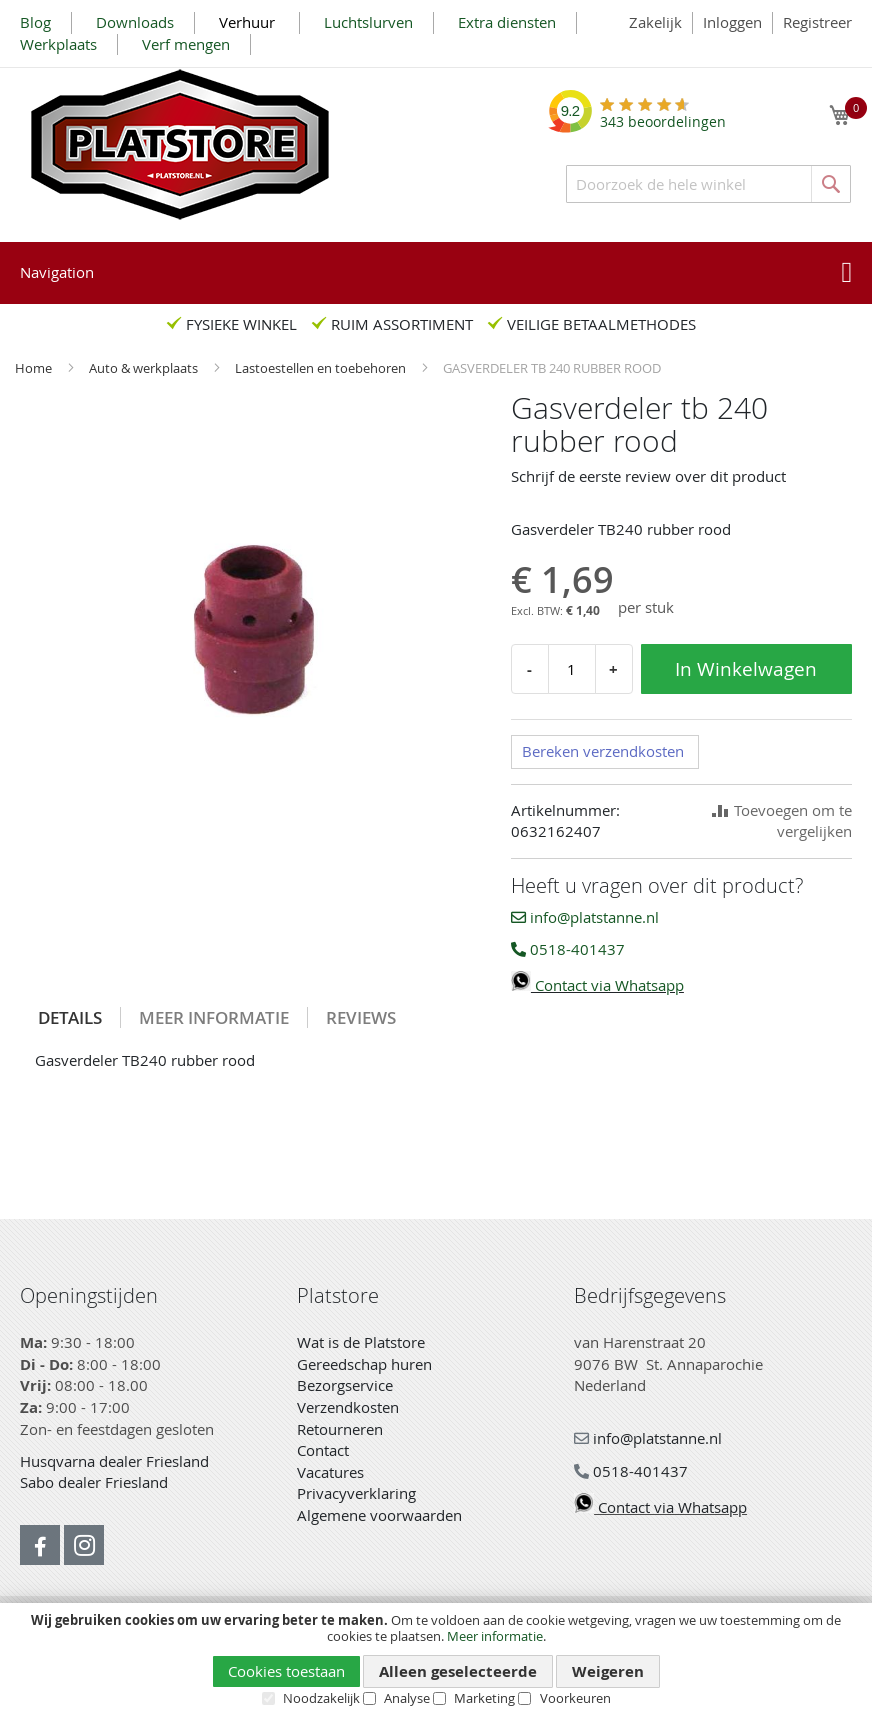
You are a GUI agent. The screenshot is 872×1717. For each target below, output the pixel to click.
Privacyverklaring (356, 1493)
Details (70, 1017)
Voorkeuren (575, 1698)
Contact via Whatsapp (597, 985)
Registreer (817, 22)
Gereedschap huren (364, 1364)
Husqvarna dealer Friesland (114, 1461)
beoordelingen (663, 114)
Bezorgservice (345, 1385)
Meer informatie (495, 1636)
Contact (323, 1450)
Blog (35, 22)
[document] (436, 1659)
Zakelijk (655, 22)
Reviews (361, 1017)
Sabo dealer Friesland (94, 1482)
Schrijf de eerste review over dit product (648, 476)
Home (35, 368)
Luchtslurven (368, 22)
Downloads (135, 22)
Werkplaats (58, 44)
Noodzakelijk (321, 1698)
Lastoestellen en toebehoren (322, 368)
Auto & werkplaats (145, 368)
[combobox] (708, 184)
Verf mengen (186, 44)
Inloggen (732, 22)
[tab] (70, 1017)
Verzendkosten (348, 1407)
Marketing (484, 1698)
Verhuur (249, 22)
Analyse (407, 1698)
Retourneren (340, 1429)
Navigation (57, 272)
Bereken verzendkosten (603, 751)
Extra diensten (507, 22)
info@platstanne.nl (585, 917)
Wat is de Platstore (361, 1342)
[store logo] (180, 144)
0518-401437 (568, 949)
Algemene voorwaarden (379, 1515)
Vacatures (330, 1472)
